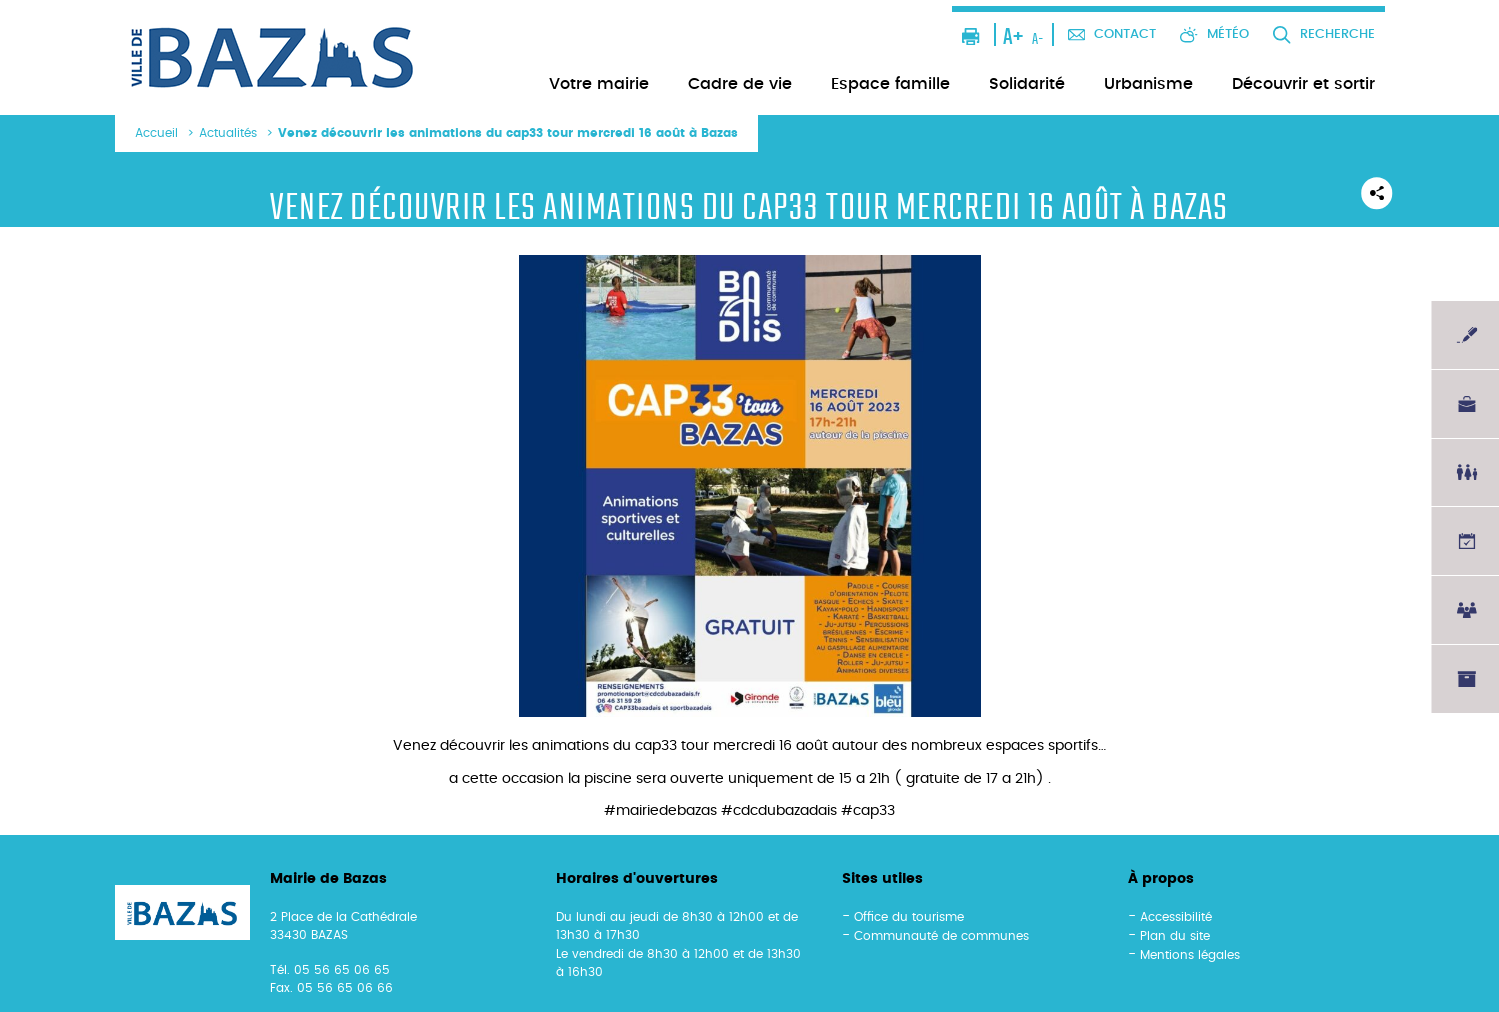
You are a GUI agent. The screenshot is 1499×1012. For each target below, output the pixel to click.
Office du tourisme (909, 917)
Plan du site (1175, 936)
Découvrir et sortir (1303, 84)
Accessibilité (1176, 917)
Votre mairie (599, 84)
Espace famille (890, 84)
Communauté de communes (941, 936)
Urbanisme (1148, 84)
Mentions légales (1190, 955)
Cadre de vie (740, 84)
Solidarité (1027, 84)
